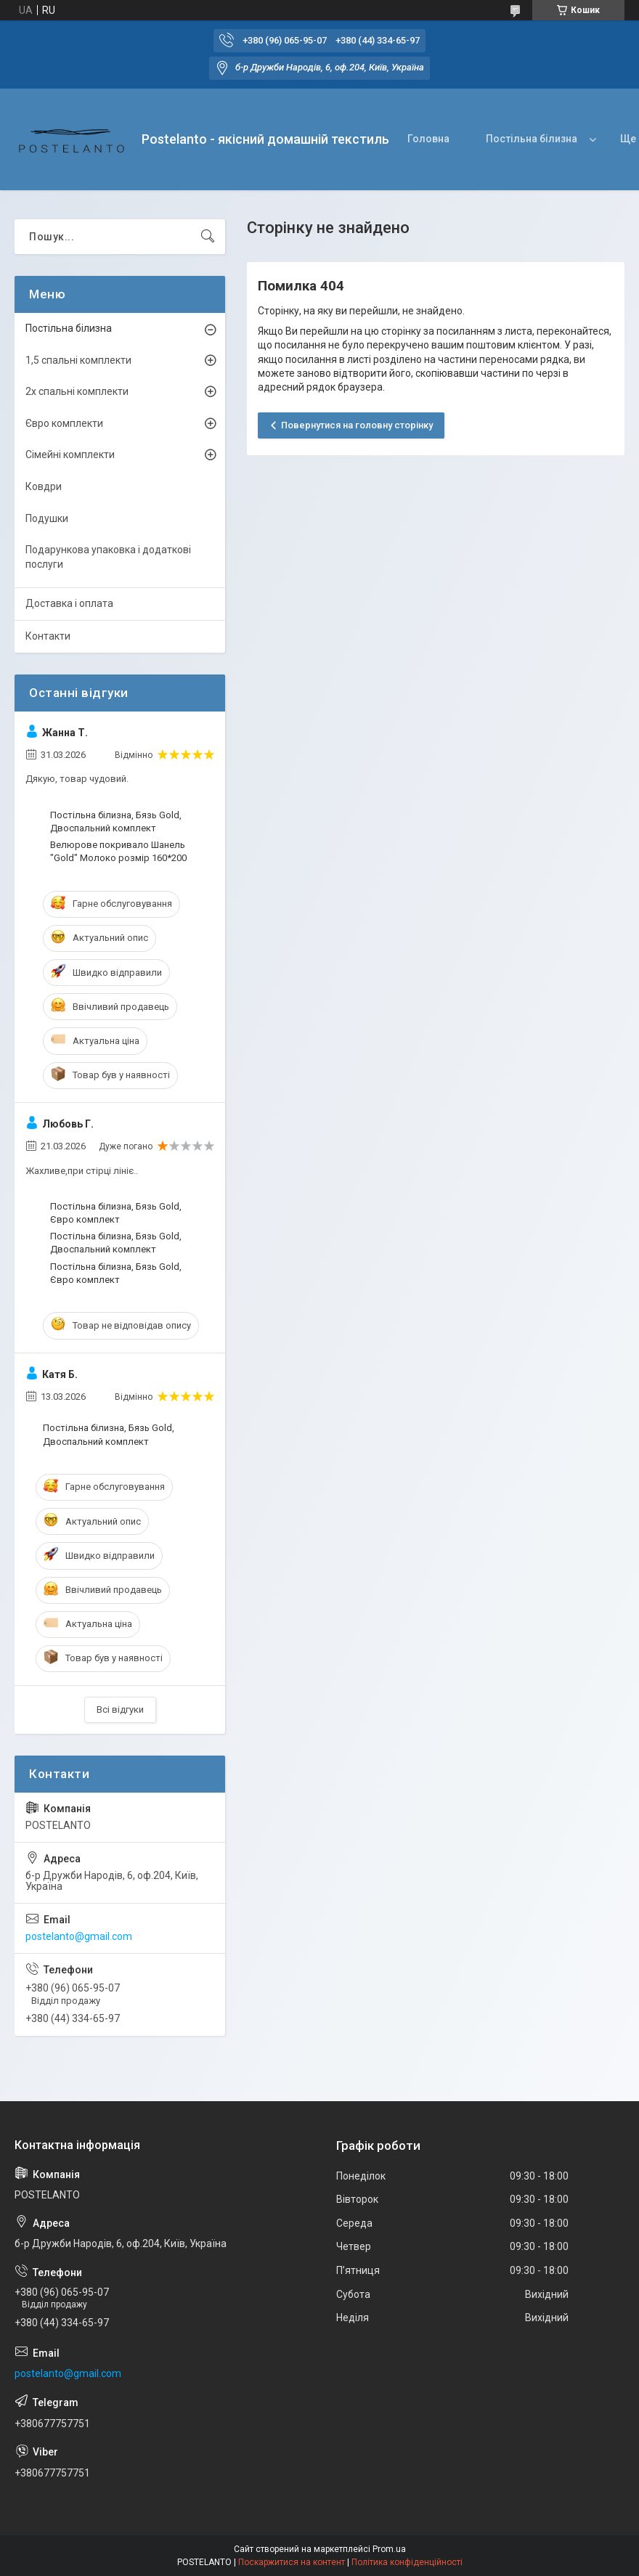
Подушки (46, 518)
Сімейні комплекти (70, 454)
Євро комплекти (64, 423)
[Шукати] (207, 236)
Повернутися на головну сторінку (357, 425)
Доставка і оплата (69, 603)
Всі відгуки (120, 1709)
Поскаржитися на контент (291, 2562)
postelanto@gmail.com (78, 1936)
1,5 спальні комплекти (78, 360)
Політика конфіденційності (407, 2562)
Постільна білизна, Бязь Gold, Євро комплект (116, 1213)
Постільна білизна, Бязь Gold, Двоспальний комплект (116, 821)
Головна (428, 138)
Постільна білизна (531, 138)
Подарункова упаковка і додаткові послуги (108, 557)
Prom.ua (389, 2549)
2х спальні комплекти (77, 391)
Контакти (47, 636)
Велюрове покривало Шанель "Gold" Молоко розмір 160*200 (118, 851)
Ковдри (43, 486)
